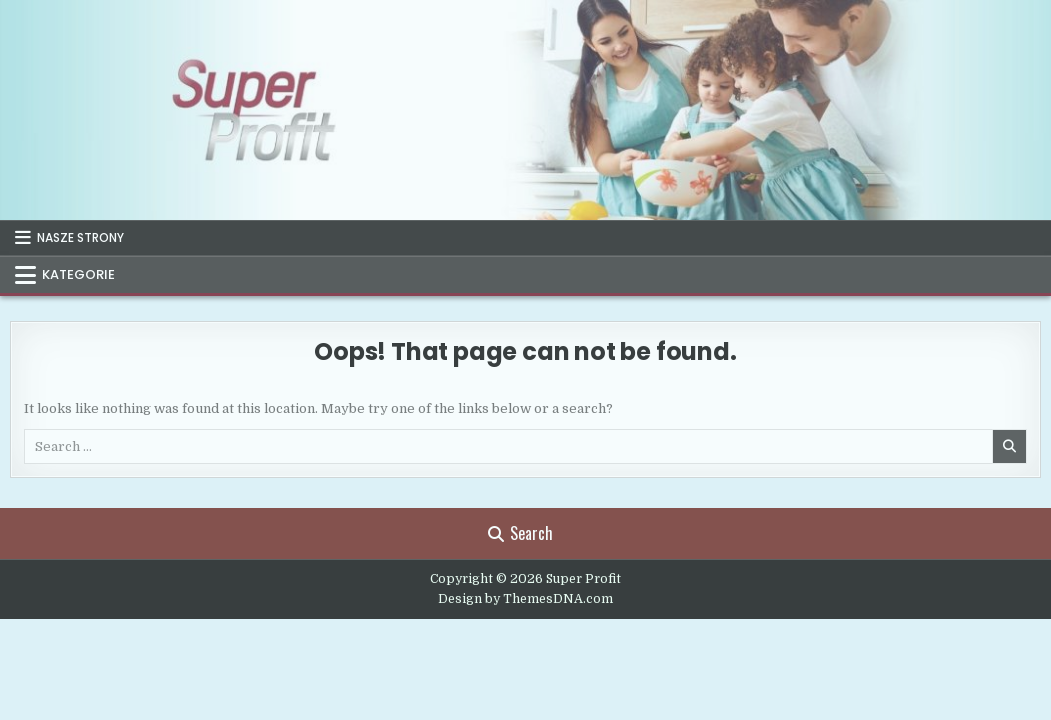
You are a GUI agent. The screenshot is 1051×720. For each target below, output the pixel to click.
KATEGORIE (78, 274)
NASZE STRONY (80, 237)
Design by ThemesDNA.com (525, 599)
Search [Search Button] (520, 533)
